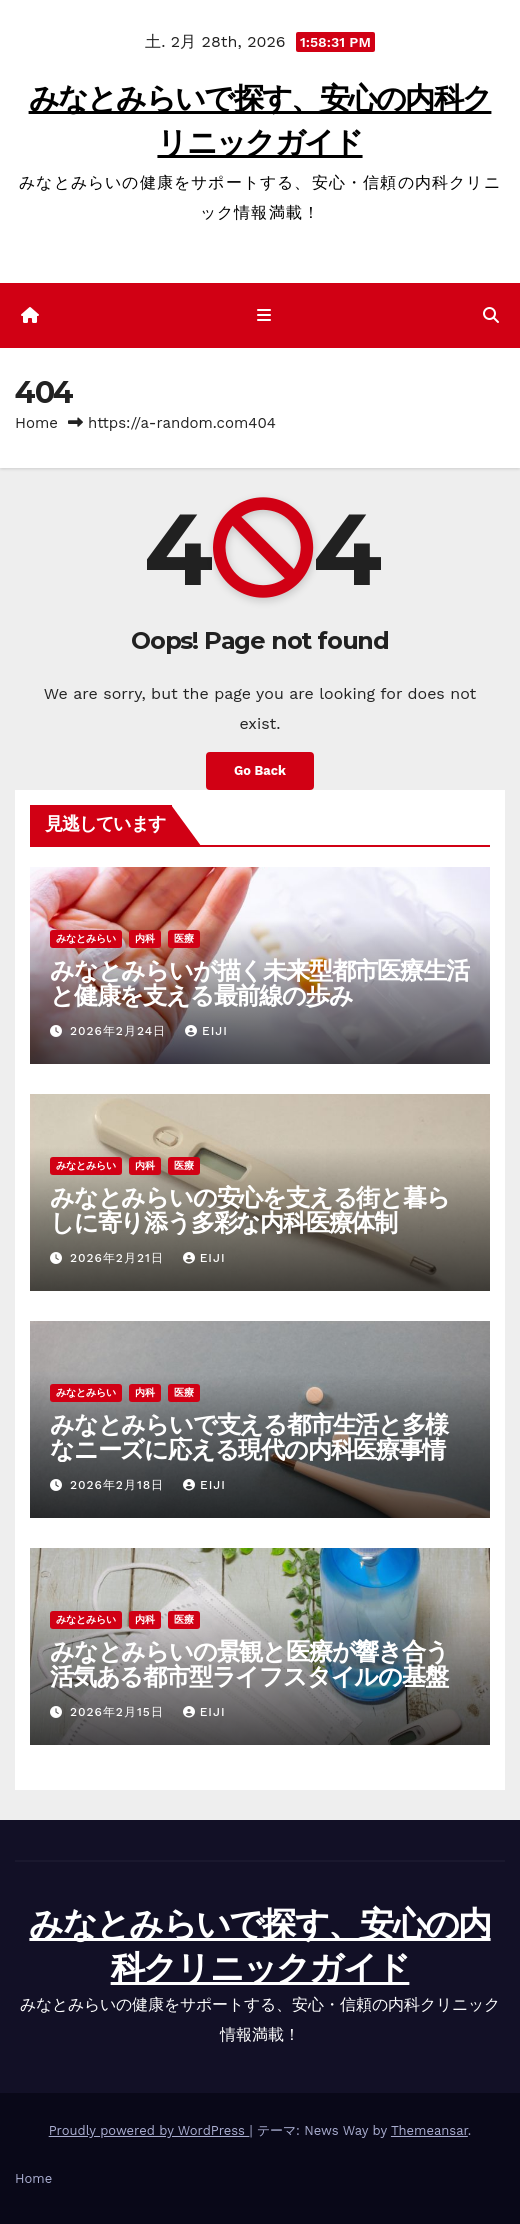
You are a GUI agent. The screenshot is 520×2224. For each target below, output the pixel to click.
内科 (145, 938)
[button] (491, 315)
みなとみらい (86, 938)
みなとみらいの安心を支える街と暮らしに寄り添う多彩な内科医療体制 (250, 1210)
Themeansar (429, 2130)
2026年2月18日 (119, 1485)
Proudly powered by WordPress (149, 2130)
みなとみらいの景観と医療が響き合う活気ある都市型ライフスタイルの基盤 (249, 1664)
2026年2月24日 (120, 1031)
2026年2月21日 (119, 1258)
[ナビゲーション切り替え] (263, 316)
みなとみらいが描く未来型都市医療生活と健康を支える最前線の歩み (259, 983)
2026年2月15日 (119, 1712)
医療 (184, 938)
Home (36, 423)
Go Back (260, 770)
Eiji (206, 1031)
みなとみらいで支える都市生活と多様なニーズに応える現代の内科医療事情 (249, 1437)
